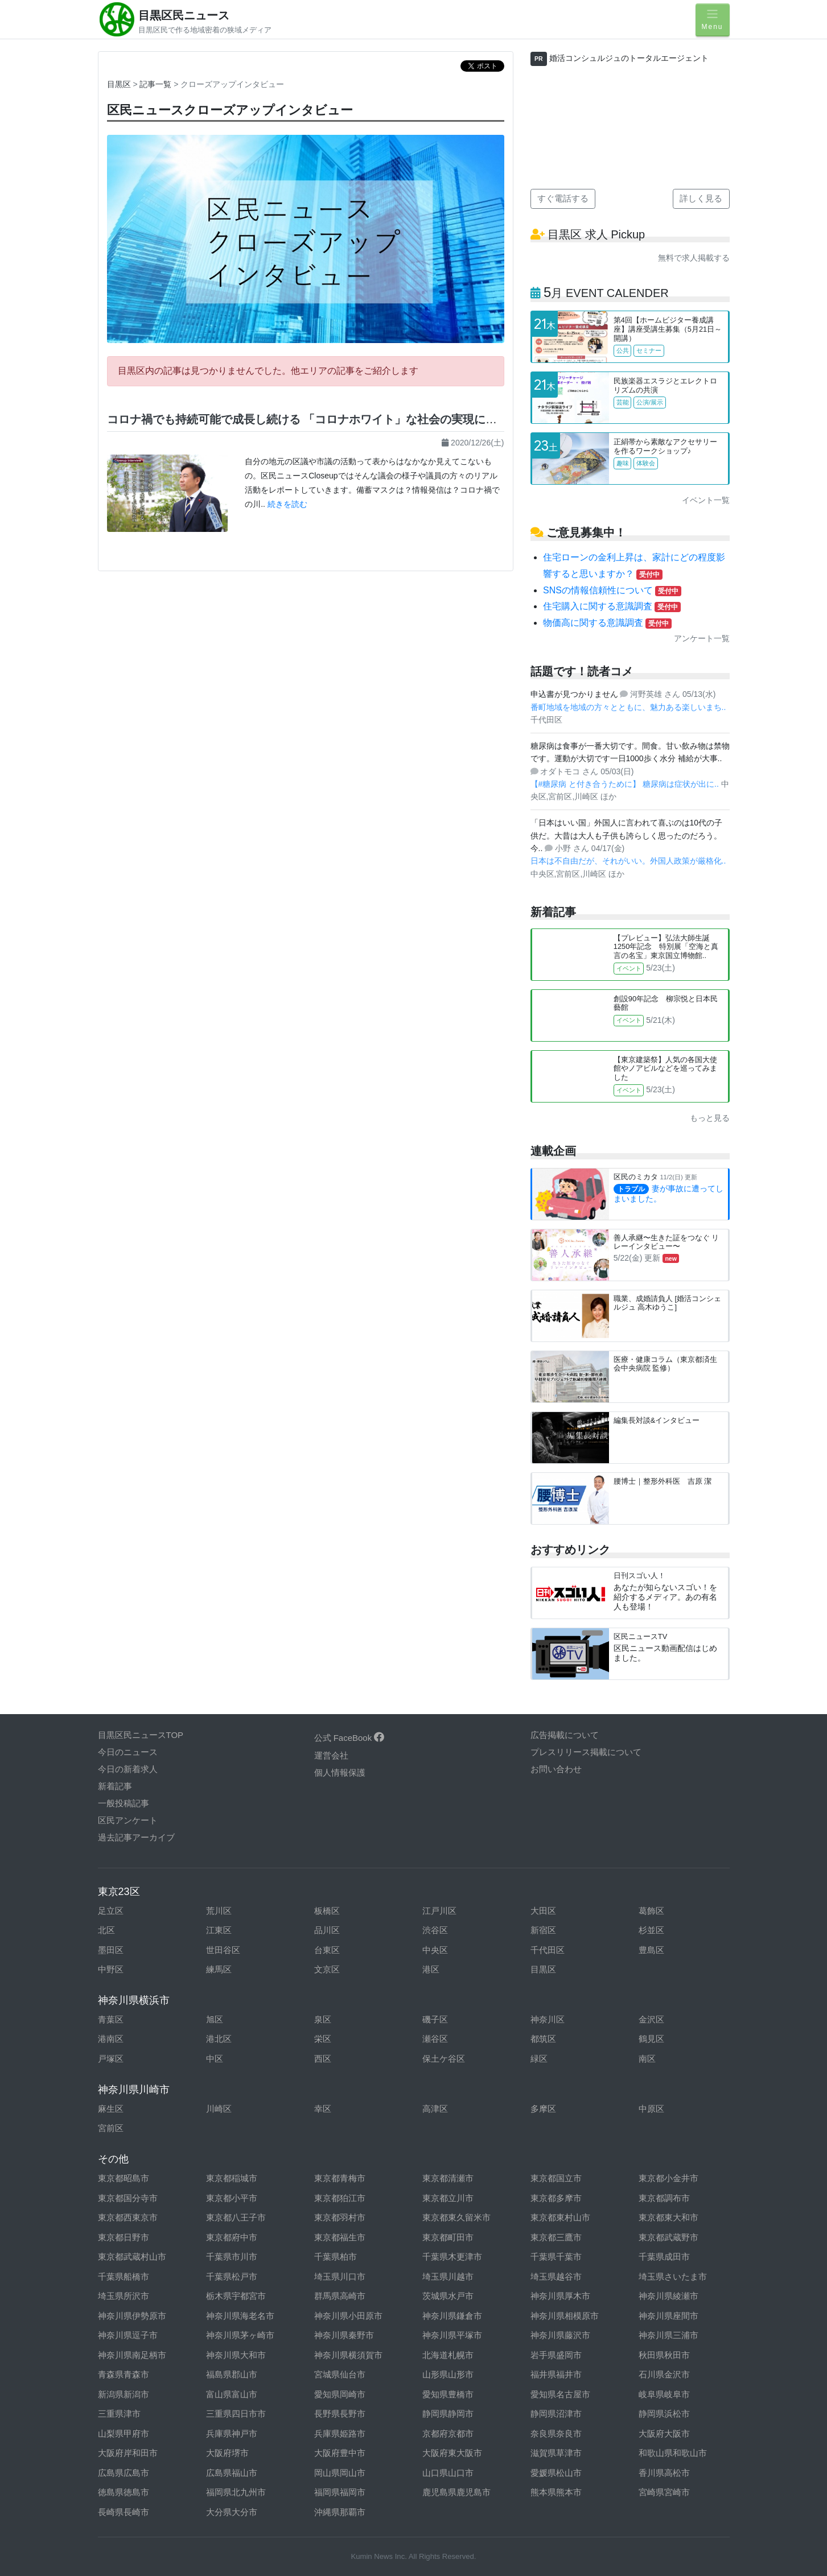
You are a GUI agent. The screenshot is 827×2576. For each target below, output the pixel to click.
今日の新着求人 (128, 1769)
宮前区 (111, 2128)
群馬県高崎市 (339, 2296)
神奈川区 (547, 2019)
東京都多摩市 (556, 2198)
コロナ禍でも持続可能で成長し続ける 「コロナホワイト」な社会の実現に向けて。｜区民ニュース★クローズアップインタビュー (439, 419)
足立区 (111, 1911)
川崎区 (219, 2108)
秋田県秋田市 (664, 2355)
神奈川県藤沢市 (560, 2335)
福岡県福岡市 (339, 2492)
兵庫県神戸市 (231, 2433)
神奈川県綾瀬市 (668, 2296)
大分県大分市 (231, 2512)
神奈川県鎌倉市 (452, 2316)
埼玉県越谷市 (556, 2276)
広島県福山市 (231, 2473)
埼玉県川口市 (339, 2276)
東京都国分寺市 (128, 2198)
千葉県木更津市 (452, 2256)
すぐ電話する (563, 198)
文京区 (327, 1969)
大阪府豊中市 (339, 2453)
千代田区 (547, 1950)
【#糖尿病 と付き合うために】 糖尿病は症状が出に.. (625, 784)
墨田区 (111, 1950)
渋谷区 (435, 1930)
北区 (106, 1930)
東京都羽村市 (339, 2217)
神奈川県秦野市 (344, 2335)
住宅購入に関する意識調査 (612, 606)
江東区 (219, 1930)
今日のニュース (128, 1752)
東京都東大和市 (668, 2217)
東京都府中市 (231, 2237)
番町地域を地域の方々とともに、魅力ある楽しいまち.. (628, 707)
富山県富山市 (231, 2394)
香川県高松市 (664, 2473)
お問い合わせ (556, 1769)
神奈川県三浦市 (668, 2335)
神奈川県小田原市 (348, 2316)
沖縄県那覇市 (339, 2512)
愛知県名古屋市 (560, 2394)
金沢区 (651, 2019)
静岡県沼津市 (556, 2413)
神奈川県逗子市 (128, 2335)
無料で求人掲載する (694, 257)
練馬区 (219, 1969)
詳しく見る (701, 198)
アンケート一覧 (702, 638)
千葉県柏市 (335, 2256)
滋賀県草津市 (556, 2453)
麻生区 (111, 2108)
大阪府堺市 (227, 2453)
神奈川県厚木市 (560, 2296)
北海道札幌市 (448, 2355)
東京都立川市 (448, 2198)
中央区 (435, 1950)
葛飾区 (651, 1911)
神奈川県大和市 (236, 2355)
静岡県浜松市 (664, 2413)
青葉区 (111, 2019)
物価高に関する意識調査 (607, 623)
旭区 (214, 2019)
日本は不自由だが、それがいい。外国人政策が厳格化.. (628, 860)
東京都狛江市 (339, 2198)
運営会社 (331, 1755)
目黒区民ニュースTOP (141, 1735)
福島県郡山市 (231, 2374)
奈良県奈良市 (556, 2433)
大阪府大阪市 (664, 2433)
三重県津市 (119, 2413)
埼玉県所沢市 (123, 2296)
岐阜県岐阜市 (664, 2394)
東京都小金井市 (668, 2178)
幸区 (322, 2108)
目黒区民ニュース (183, 15)
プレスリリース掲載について (585, 1752)
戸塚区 (111, 2058)
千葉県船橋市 (123, 2276)
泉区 (322, 2019)
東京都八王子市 (236, 2217)
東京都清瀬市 (448, 2178)
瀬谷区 (435, 2039)
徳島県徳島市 (123, 2492)
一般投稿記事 (123, 1803)
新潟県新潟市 (123, 2394)
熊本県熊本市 (556, 2492)
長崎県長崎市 (123, 2512)
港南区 (111, 2039)
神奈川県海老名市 (240, 2316)
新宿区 (543, 1930)
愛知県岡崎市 (339, 2394)
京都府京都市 (448, 2433)
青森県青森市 (123, 2374)
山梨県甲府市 (123, 2433)
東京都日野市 (123, 2237)
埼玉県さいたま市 (673, 2276)
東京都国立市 (556, 2178)
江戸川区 (439, 1911)
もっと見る (710, 1117)
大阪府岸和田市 (128, 2453)
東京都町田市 (448, 2237)
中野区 (111, 1969)
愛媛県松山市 (556, 2473)
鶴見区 (651, 2039)
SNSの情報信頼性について (612, 590)
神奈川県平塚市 (452, 2335)
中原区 (651, 2108)
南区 (647, 2058)
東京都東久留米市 (456, 2217)
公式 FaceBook (349, 1738)
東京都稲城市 (231, 2178)
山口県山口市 (448, 2473)
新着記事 (115, 1786)
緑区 (539, 2058)
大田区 (543, 1911)
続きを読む (287, 504)
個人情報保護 (339, 1772)
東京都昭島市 (123, 2178)
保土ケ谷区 (443, 2058)
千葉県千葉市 (556, 2256)
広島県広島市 (123, 2473)
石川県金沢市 (664, 2374)
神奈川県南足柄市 (132, 2355)
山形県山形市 (448, 2374)
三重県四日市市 (236, 2413)
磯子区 (435, 2019)
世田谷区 (223, 1950)
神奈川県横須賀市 (348, 2355)
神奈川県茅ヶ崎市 (240, 2335)
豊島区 (651, 1950)
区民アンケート (128, 1820)
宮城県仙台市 (339, 2374)
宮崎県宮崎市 (664, 2492)
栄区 (322, 2039)
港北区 (219, 2039)
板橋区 (327, 1911)
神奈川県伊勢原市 (132, 2316)
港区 (430, 1969)
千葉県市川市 (231, 2256)
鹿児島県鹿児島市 (456, 2492)
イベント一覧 (706, 500)
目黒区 (119, 84)
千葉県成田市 (664, 2256)
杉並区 (651, 1930)
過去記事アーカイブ (136, 1837)
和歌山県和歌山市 (673, 2453)
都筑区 (543, 2039)
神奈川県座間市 (668, 2316)
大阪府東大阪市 (452, 2453)
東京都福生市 (339, 2237)
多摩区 (543, 2108)
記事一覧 (155, 84)
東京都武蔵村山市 (132, 2256)
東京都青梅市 (339, 2178)
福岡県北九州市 (236, 2492)
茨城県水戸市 (448, 2296)
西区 (322, 2058)
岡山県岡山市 (339, 2473)
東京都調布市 (664, 2198)
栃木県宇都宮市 (236, 2296)
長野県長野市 (339, 2413)
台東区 (327, 1950)
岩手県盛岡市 (556, 2355)
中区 (214, 2058)
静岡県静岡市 (448, 2413)
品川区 (327, 1930)
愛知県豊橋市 (448, 2394)
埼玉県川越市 (448, 2276)
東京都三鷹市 (556, 2237)
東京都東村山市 (560, 2217)
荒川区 (219, 1911)
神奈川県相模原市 (564, 2316)
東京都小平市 (231, 2198)
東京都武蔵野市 (668, 2237)
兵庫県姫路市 (339, 2433)
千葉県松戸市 (231, 2276)
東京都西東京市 (128, 2217)
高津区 (435, 2108)
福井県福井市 (556, 2374)
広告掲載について (564, 1735)
